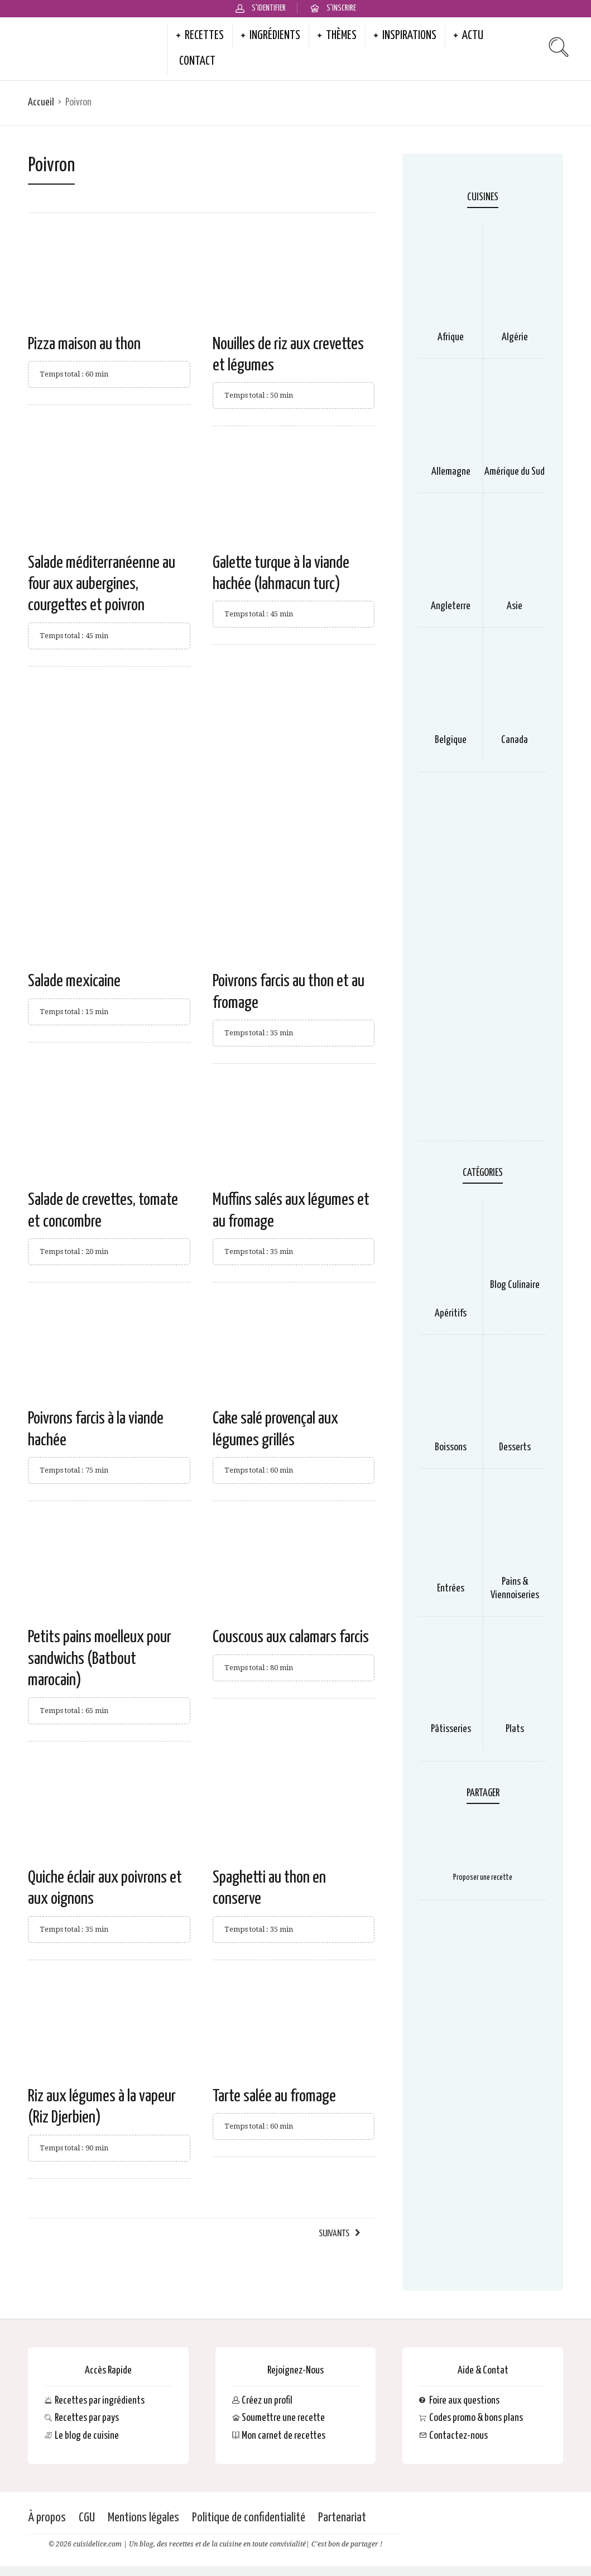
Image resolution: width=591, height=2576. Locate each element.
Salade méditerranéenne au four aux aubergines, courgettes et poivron (101, 584)
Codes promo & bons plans (476, 2418)
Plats (515, 1729)
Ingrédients (274, 36)
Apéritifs (451, 1313)
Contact (197, 61)
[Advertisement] (201, 767)
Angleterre (450, 606)
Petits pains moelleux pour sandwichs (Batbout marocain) (99, 1659)
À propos (47, 2517)
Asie (514, 606)
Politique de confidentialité (248, 2517)
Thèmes (341, 36)
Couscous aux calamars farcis (291, 1637)
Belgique (451, 740)
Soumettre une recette (283, 2418)
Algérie (515, 337)
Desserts (515, 1447)
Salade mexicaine (74, 981)
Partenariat (342, 2517)
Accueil (41, 102)
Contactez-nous (458, 2435)
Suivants (334, 2234)
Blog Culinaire (515, 1285)
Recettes (204, 36)
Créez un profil (267, 2400)
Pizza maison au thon (84, 344)
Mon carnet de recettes (283, 2435)
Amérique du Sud (514, 471)
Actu (472, 36)
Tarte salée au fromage (274, 2096)
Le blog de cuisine (87, 2435)
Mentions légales (143, 2517)
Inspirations (409, 36)
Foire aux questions (464, 2400)
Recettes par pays (87, 2418)
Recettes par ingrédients (100, 2400)
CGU (87, 2517)
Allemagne (450, 471)
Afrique (451, 337)
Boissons (451, 1447)
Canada (514, 740)
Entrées (450, 1588)
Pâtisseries (451, 1729)
